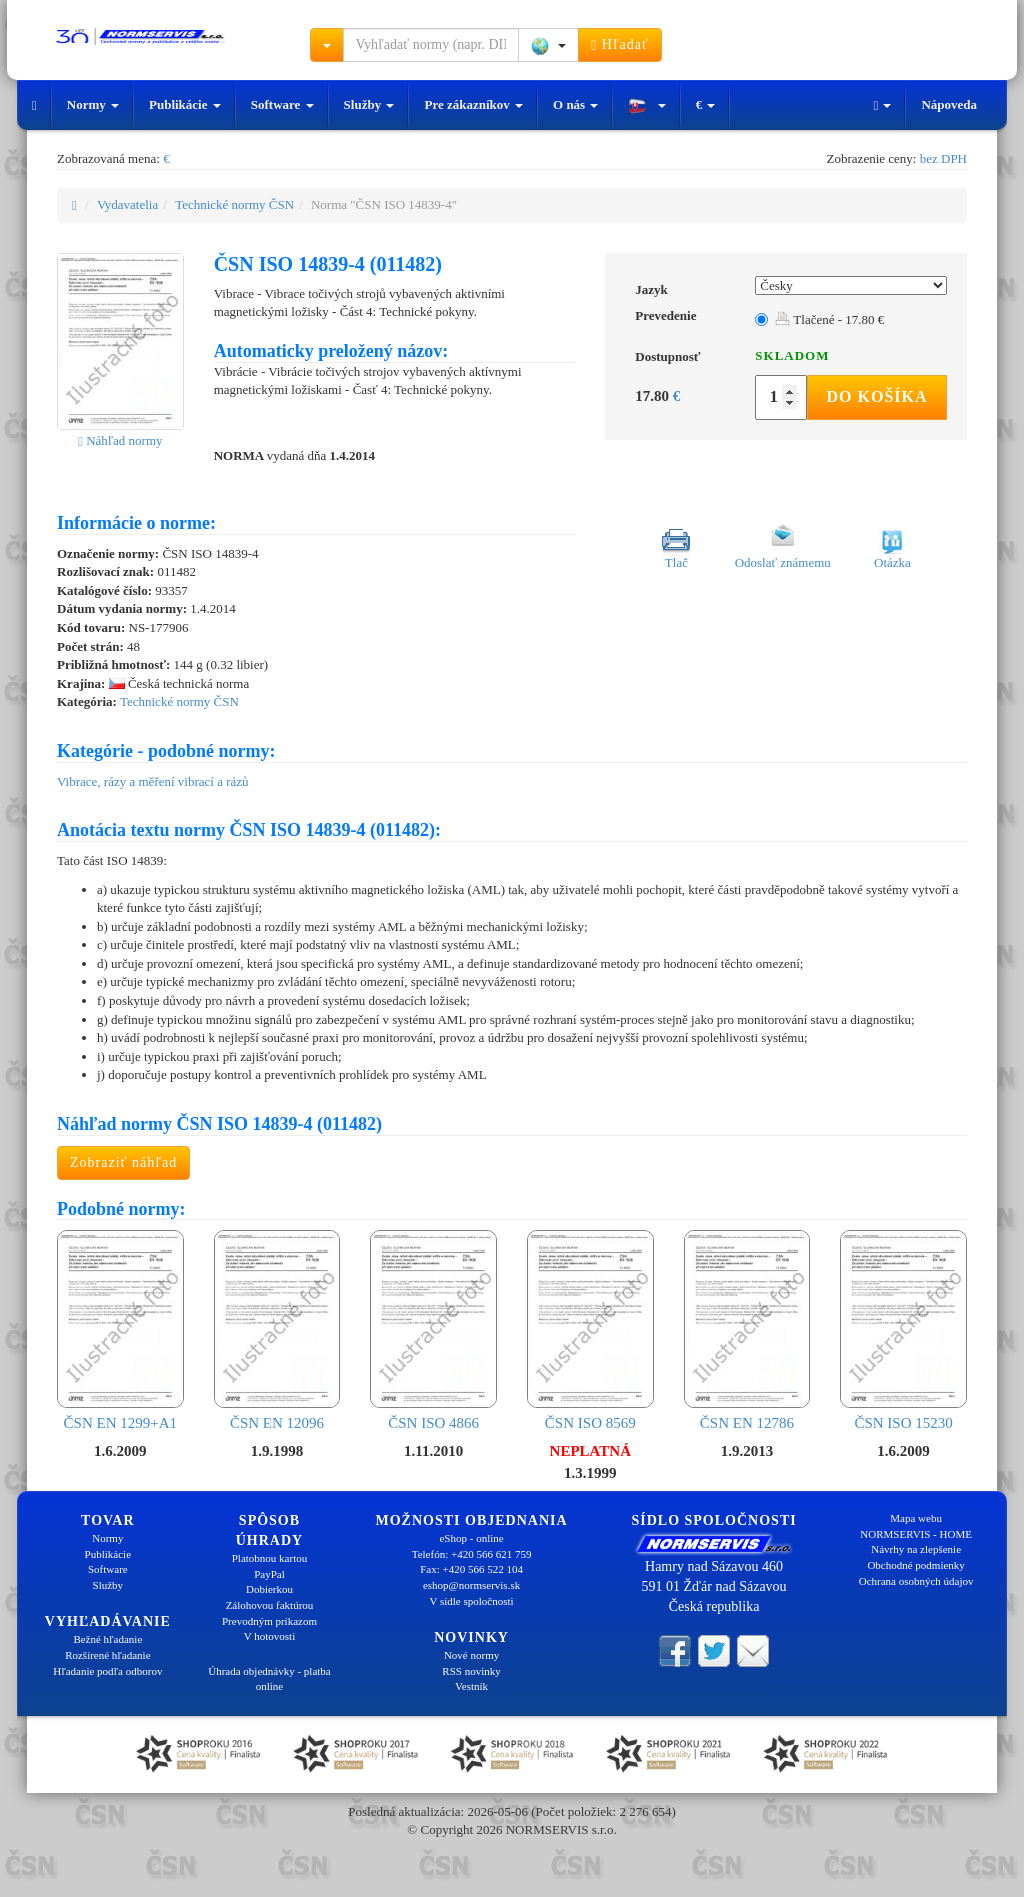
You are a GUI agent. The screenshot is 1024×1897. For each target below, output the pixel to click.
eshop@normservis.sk (471, 1585)
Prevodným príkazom (269, 1621)
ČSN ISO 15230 (903, 1330)
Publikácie (185, 104)
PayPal (269, 1574)
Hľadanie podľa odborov (107, 1671)
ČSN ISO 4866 (433, 1330)
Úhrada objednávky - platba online (269, 1679)
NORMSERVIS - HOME (916, 1534)
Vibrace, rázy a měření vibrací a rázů (153, 781)
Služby (369, 104)
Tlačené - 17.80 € (829, 319)
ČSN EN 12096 (277, 1330)
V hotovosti (269, 1636)
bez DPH (943, 158)
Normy (93, 104)
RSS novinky (471, 1671)
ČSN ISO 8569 (590, 1330)
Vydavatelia (127, 204)
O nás (575, 104)
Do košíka (876, 396)
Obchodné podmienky (915, 1565)
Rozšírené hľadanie (107, 1655)
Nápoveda (949, 104)
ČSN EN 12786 (747, 1330)
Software (282, 104)
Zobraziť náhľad (123, 1162)
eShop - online (471, 1538)
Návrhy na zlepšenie (916, 1549)
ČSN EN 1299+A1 (120, 1330)
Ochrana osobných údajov (916, 1581)
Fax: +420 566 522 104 (471, 1569)
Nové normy (471, 1655)
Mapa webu (916, 1518)
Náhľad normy (120, 440)
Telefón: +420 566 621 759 (472, 1554)
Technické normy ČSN (234, 204)
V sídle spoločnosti (471, 1601)
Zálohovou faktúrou (270, 1605)
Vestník (471, 1686)
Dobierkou (269, 1589)
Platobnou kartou (269, 1558)
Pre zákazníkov (473, 104)
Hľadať (620, 45)
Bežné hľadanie (107, 1639)
